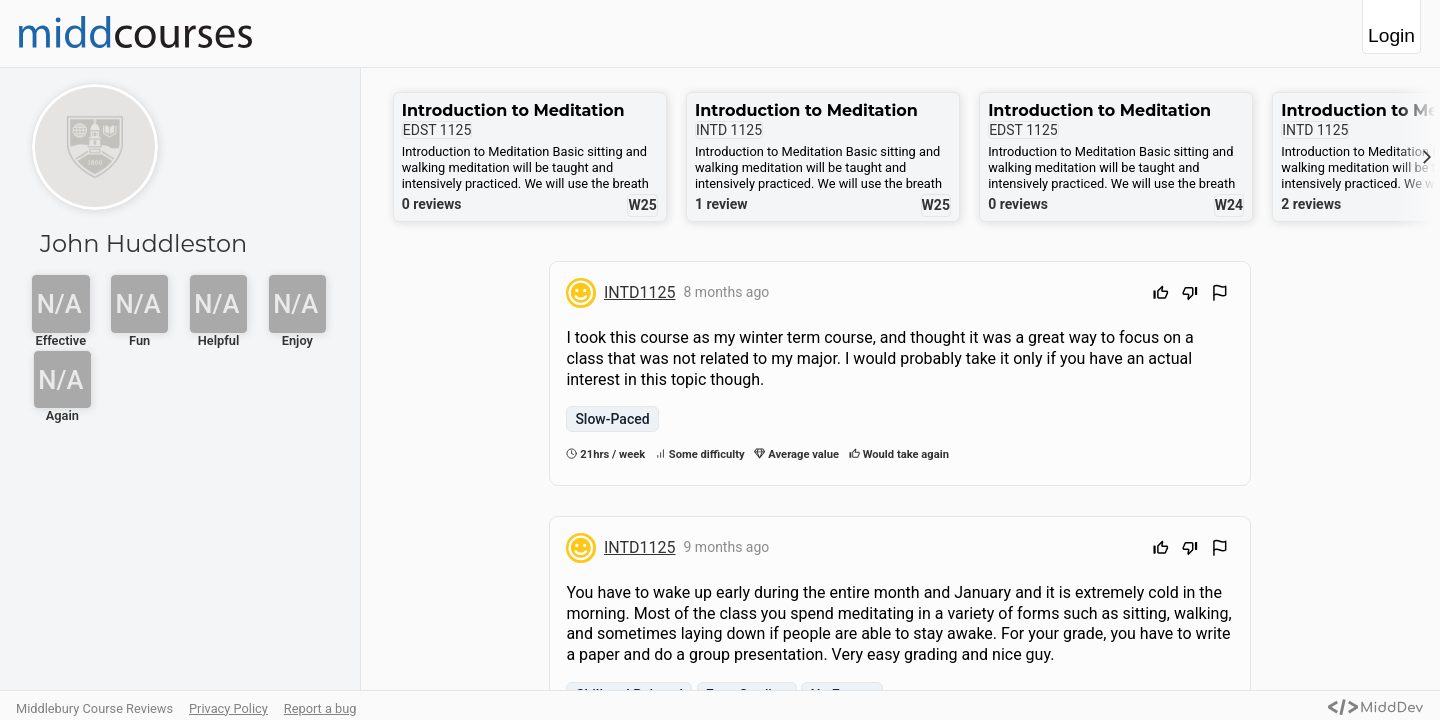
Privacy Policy (228, 708)
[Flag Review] (1220, 295)
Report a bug (320, 708)
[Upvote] (1161, 295)
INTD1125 (640, 292)
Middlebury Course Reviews (94, 708)
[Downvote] (1190, 295)
